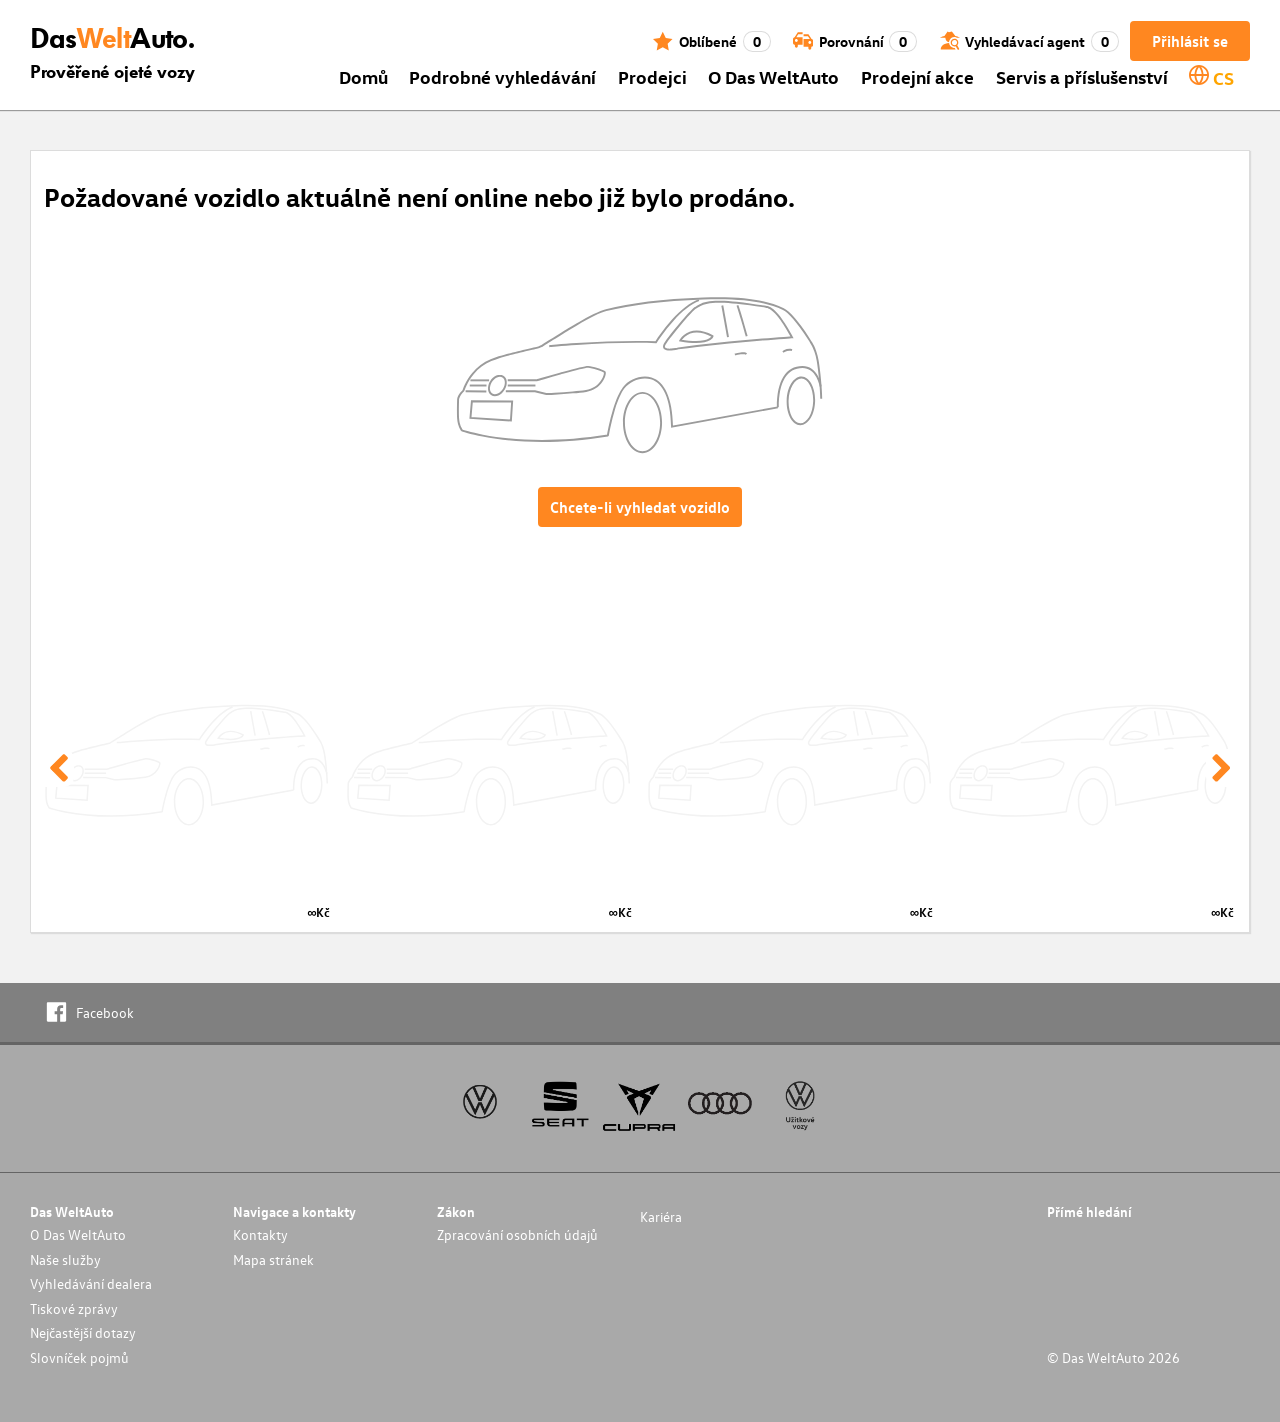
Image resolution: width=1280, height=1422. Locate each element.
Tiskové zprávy (74, 1308)
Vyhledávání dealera (91, 1283)
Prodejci (652, 76)
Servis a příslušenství (1082, 76)
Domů (363, 76)
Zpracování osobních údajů (517, 1234)
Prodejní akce (917, 76)
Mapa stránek (273, 1259)
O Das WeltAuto (773, 76)
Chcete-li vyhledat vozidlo (640, 507)
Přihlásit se (1190, 41)
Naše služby (65, 1259)
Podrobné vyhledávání (502, 76)
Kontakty (260, 1234)
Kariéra (661, 1216)
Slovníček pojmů (79, 1357)
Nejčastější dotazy (83, 1332)
